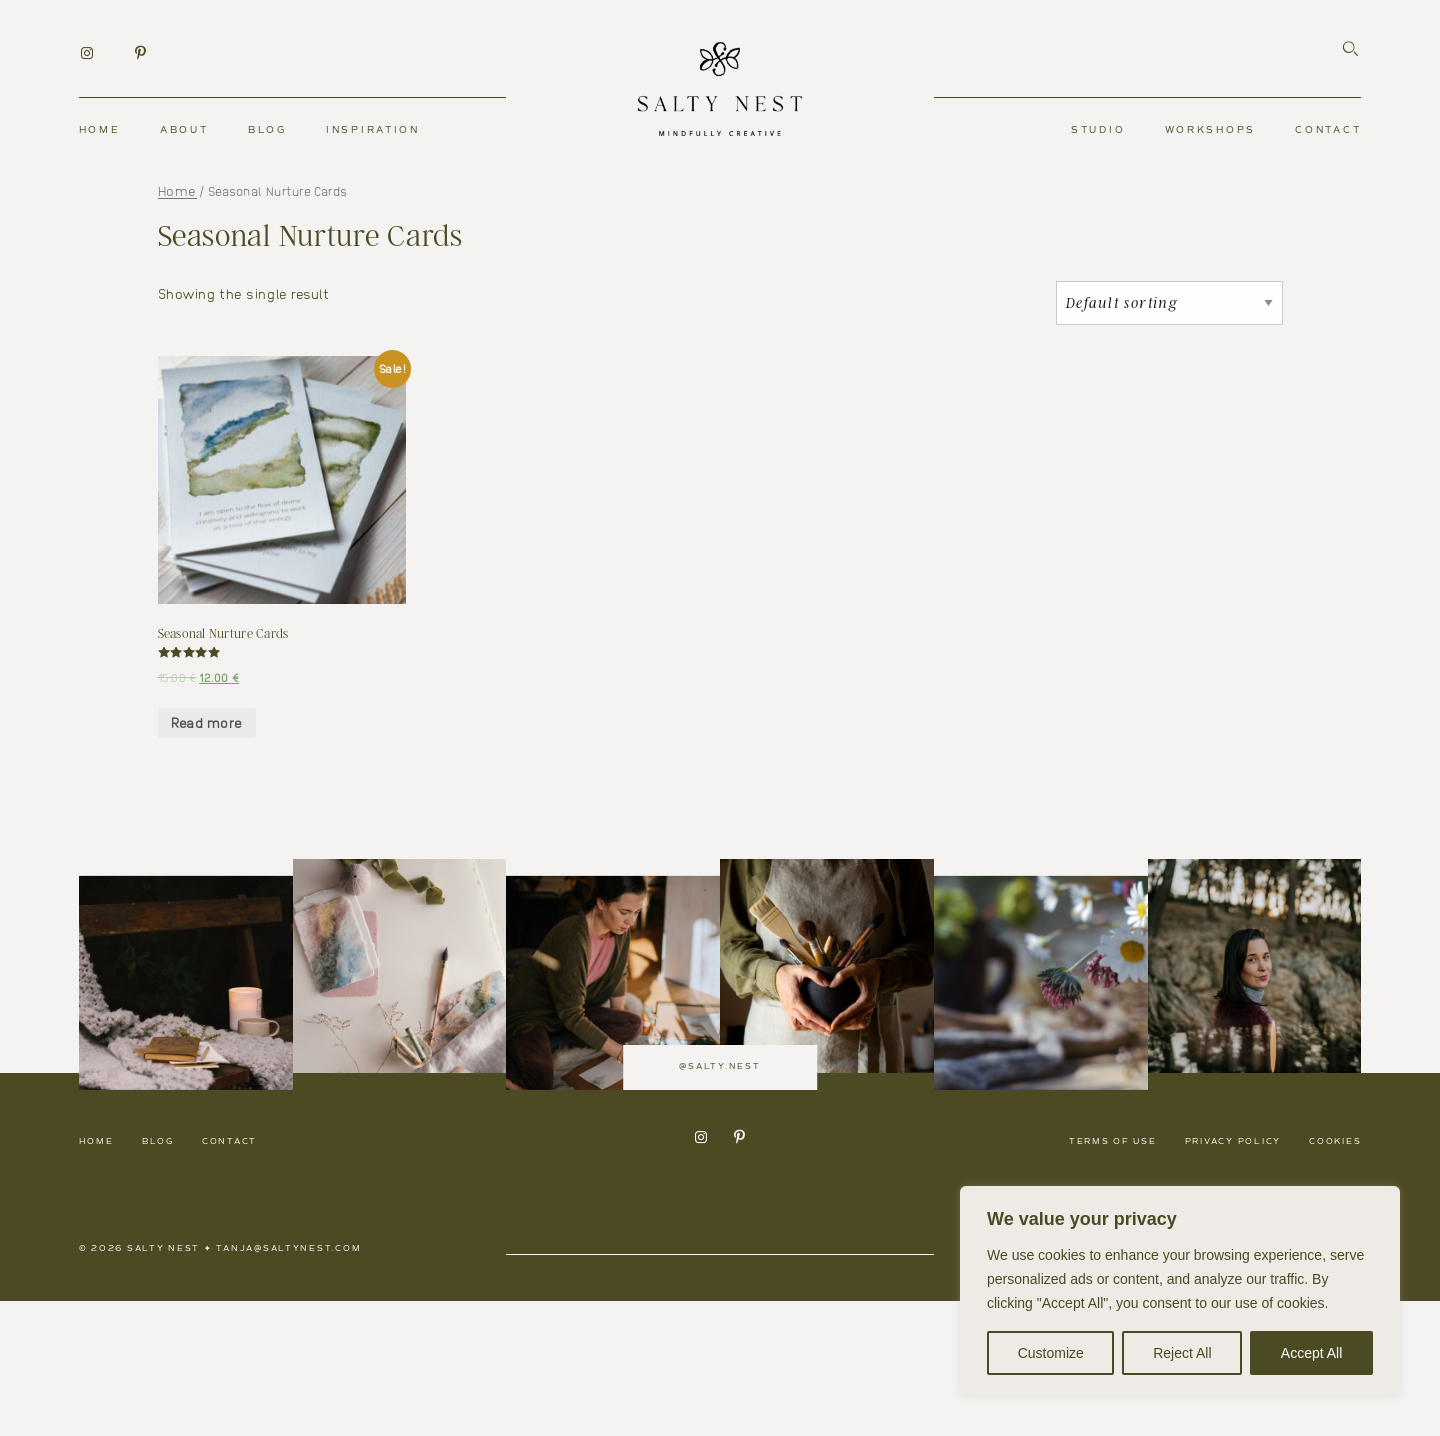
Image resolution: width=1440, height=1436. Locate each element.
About (184, 130)
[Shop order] (1169, 303)
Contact (1328, 130)
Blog (267, 130)
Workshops (1210, 130)
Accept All (1311, 1353)
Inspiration (373, 130)
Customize (1051, 1353)
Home (100, 130)
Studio (1098, 130)
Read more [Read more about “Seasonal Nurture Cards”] (206, 722)
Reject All (1182, 1353)
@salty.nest (719, 1141)
